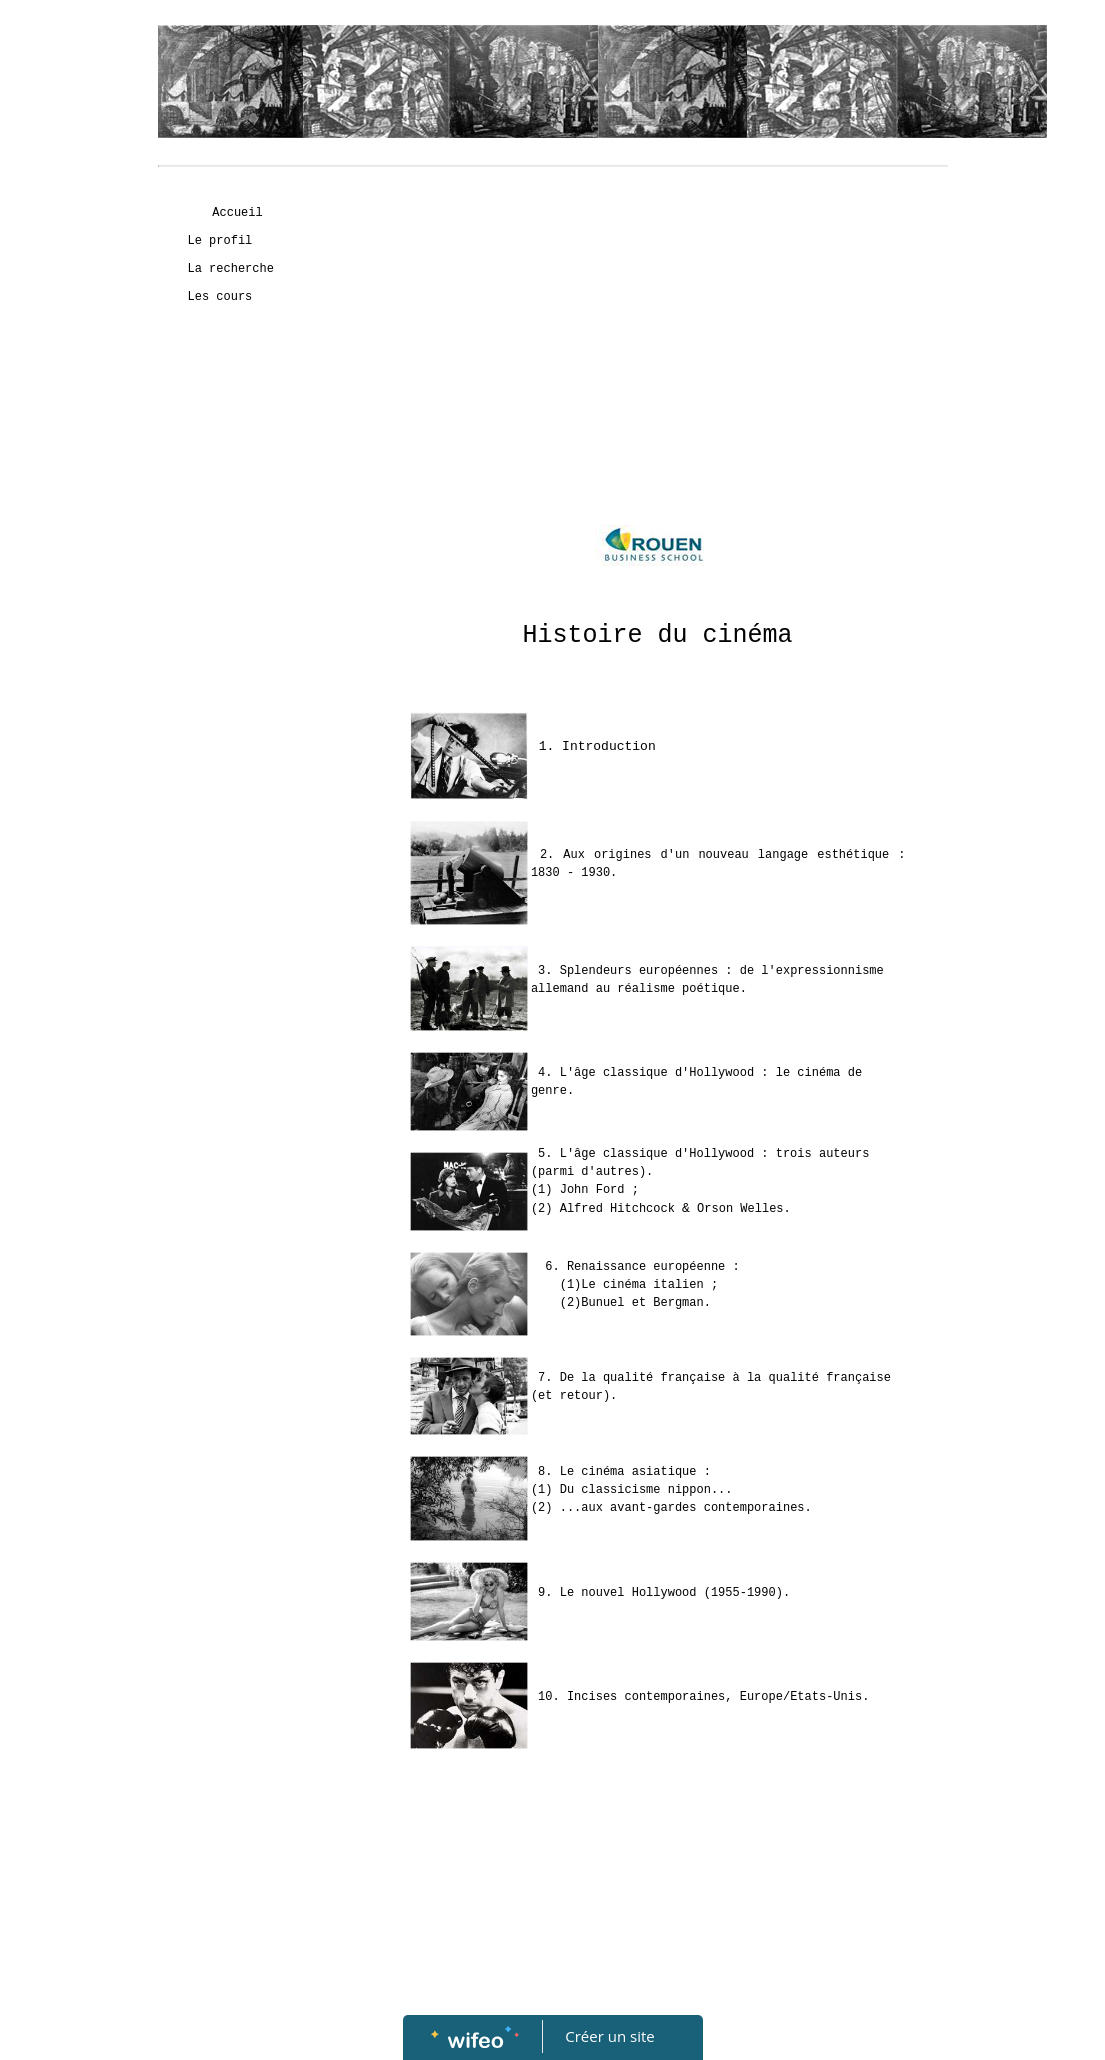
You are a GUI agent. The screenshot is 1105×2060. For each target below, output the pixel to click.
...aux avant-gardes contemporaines (682, 1508)
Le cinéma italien (642, 1285)
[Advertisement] (238, 721)
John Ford (592, 1190)
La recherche (231, 269)
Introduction (609, 746)
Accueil (237, 213)
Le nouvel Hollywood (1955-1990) (671, 1593)
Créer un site (609, 2036)
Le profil (220, 241)
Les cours (220, 297)
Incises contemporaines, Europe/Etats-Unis (714, 1697)
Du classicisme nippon (635, 1490)
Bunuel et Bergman (642, 1303)
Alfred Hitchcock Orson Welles (672, 1209)
